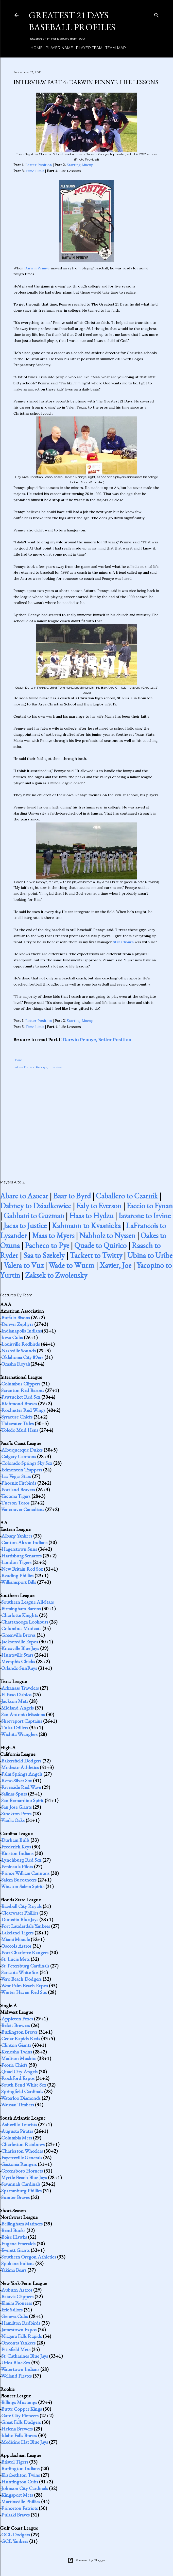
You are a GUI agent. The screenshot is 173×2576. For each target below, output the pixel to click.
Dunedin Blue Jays (19, 1919)
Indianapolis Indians (21, 1330)
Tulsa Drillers (14, 1727)
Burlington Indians (20, 2468)
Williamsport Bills (18, 1582)
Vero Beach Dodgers (21, 1979)
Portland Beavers (18, 1489)
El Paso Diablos (16, 1694)
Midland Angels (17, 1707)
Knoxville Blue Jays (20, 1648)
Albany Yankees (16, 1535)
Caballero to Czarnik (127, 1196)
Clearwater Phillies (19, 1912)
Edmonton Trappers (21, 1469)
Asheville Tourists (19, 2124)
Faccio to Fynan (150, 1206)
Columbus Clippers (20, 1383)
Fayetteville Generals (21, 2157)
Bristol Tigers (14, 2461)
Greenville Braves (18, 1635)
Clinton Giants (16, 2045)
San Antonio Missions (23, 1714)
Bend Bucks (13, 2230)
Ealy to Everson (99, 1206)
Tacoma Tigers (15, 1496)
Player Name (57, 48)
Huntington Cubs (19, 2481)
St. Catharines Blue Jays (24, 2356)
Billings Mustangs (19, 2402)
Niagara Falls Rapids (21, 2336)
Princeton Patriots (19, 2508)
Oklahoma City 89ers (22, 1357)
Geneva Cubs (14, 2316)
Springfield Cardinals (22, 2091)
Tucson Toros (15, 1502)
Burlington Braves (19, 2032)
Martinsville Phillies (20, 2501)
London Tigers (16, 1562)
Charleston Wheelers (22, 2151)
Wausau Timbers (17, 2104)
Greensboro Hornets (22, 2170)
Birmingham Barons (21, 1608)
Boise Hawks (14, 2237)
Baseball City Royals (21, 1906)
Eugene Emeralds (18, 2243)
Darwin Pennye (37, 268)
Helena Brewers (17, 2428)
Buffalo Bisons (15, 1317)
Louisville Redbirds (20, 1344)
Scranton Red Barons (22, 1390)
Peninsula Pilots (17, 1866)
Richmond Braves (19, 1403)
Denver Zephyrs (17, 1324)
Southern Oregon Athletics (28, 2256)
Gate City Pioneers (20, 2415)
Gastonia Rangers (19, 2164)
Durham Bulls (15, 1840)
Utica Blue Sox (15, 2362)
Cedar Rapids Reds (20, 2038)
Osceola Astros (16, 1946)
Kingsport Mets (17, 2495)
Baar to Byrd (72, 1196)
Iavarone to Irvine (144, 1216)
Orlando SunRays (19, 1668)
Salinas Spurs (14, 1793)
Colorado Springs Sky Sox (26, 1463)
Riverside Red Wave (21, 1787)
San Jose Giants (16, 1807)
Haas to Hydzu (91, 1216)
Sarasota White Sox (20, 1972)
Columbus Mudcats (21, 1628)
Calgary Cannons (18, 1456)
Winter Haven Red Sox (24, 1992)
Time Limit (35, 171)
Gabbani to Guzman (34, 1216)
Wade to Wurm (71, 1265)
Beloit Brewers (15, 2025)
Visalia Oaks (13, 1820)
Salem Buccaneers (19, 1879)
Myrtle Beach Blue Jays (24, 2177)
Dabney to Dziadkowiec (35, 1206)
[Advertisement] (86, 1118)
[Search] (156, 14)
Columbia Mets (16, 2137)
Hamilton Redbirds (20, 2323)
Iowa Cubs (12, 1337)
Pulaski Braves (15, 2514)
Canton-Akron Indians (24, 1542)
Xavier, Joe (115, 1265)
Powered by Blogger (86, 2560)
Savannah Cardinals (20, 2184)
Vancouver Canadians (22, 1509)
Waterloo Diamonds (21, 2098)
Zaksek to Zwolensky (56, 1275)
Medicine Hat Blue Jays (24, 2442)
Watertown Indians (20, 2369)
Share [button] (17, 1060)
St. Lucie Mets (15, 1959)
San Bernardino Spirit (22, 1800)
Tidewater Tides (17, 1423)
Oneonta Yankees (18, 2342)
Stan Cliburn (123, 942)
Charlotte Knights (19, 1615)
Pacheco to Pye (47, 1245)
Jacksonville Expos (19, 1641)
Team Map (113, 48)
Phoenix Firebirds (18, 1483)
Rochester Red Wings (23, 1410)
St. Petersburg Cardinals (25, 1965)
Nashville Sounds (18, 1350)
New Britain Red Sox (22, 1569)
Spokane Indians (17, 2263)
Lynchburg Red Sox (21, 1860)
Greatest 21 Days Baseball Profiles (72, 21)
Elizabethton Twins (20, 2475)
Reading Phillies (17, 1575)
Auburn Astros (16, 2289)
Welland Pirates (16, 2375)
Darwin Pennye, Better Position (97, 1040)
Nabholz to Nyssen (107, 1235)
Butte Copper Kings (21, 2409)
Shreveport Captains (21, 1721)
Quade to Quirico (100, 1245)
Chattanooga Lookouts (24, 1621)
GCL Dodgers (15, 2534)
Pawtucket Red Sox (20, 1397)
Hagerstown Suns (19, 1549)
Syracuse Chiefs (16, 1416)
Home (35, 48)
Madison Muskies (18, 2058)
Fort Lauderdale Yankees (25, 1926)
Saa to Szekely (44, 1255)
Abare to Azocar (24, 1196)
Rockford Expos (17, 2078)
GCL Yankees (14, 2541)
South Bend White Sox (23, 2084)
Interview (55, 1067)
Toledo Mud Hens (19, 1430)
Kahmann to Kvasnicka (86, 1226)
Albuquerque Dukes (22, 1449)
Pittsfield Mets (15, 2349)
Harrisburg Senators (21, 1555)
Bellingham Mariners (22, 2223)
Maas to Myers (53, 1235)
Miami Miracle (15, 1939)
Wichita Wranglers (19, 1734)
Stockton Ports (16, 1813)
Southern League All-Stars (27, 1602)
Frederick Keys (16, 1846)
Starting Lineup (80, 165)
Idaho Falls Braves (19, 2435)
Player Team (87, 48)
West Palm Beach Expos (24, 1985)
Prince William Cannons (25, 1873)
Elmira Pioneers (16, 2303)
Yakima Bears (13, 2270)
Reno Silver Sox (16, 1780)
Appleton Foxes (17, 2018)
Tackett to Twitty (96, 1255)
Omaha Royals (15, 1364)
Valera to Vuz (23, 1265)
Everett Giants (15, 2250)
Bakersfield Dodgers (21, 1760)
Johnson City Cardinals (24, 2488)
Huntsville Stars (17, 1655)
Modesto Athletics (20, 1767)
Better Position (38, 165)
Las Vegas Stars (16, 1476)
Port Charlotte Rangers (24, 1952)
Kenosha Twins (16, 2051)
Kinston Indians (17, 1853)
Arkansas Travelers (20, 1688)
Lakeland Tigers (17, 1932)
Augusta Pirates (17, 2131)
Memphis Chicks (18, 1661)
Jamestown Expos (19, 2329)
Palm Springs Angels (21, 1774)
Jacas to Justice (25, 1226)
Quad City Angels (19, 2071)
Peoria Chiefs (14, 2065)
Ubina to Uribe (149, 1255)
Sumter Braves (15, 2197)
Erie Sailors (12, 2309)
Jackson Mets (14, 1701)
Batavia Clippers (17, 2296)
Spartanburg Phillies (21, 2190)
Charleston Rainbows (23, 2144)
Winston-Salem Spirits (22, 1886)
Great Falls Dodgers (21, 2422)
